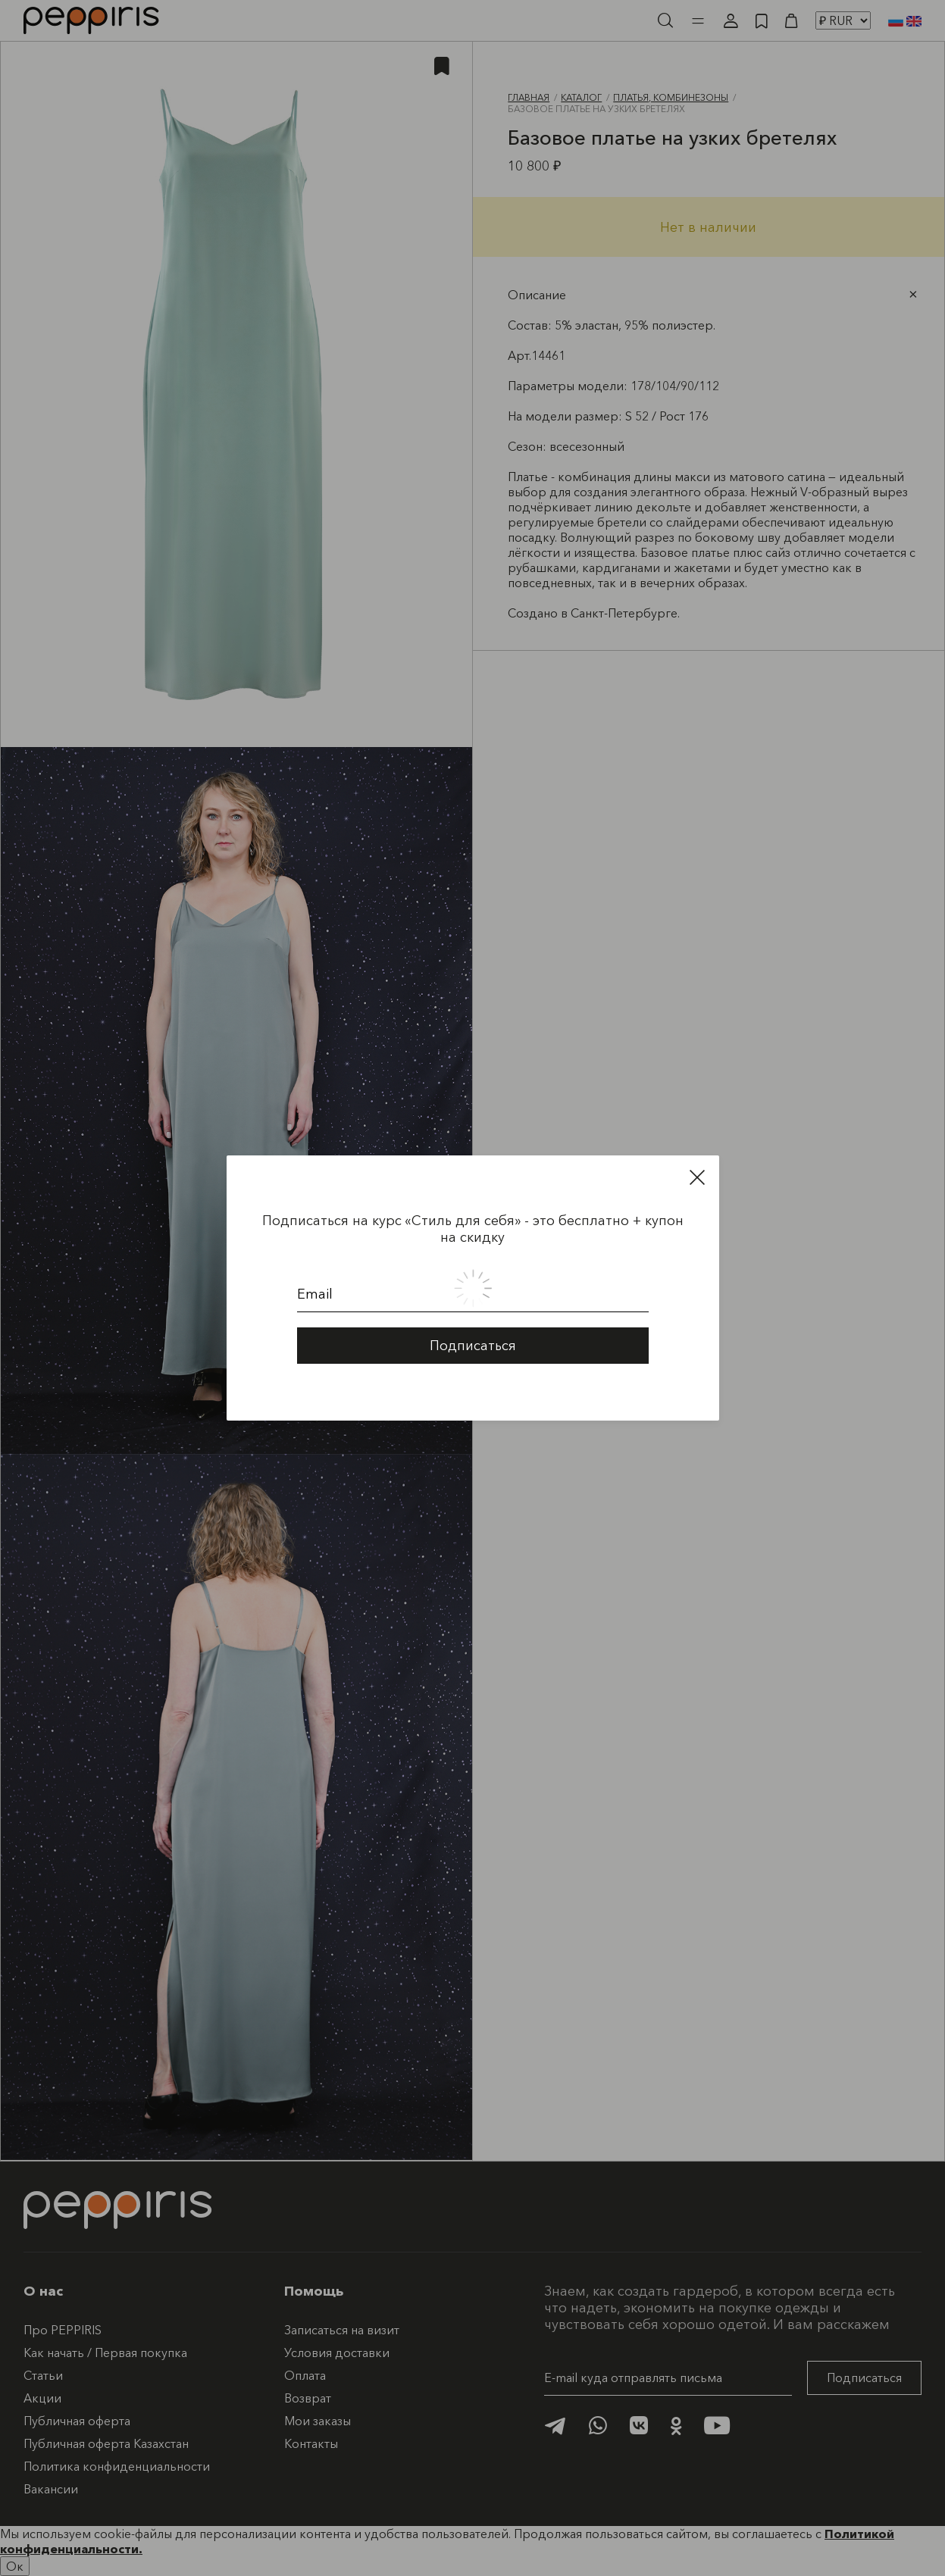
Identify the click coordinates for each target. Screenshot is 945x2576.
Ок (14, 2566)
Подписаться (473, 1332)
